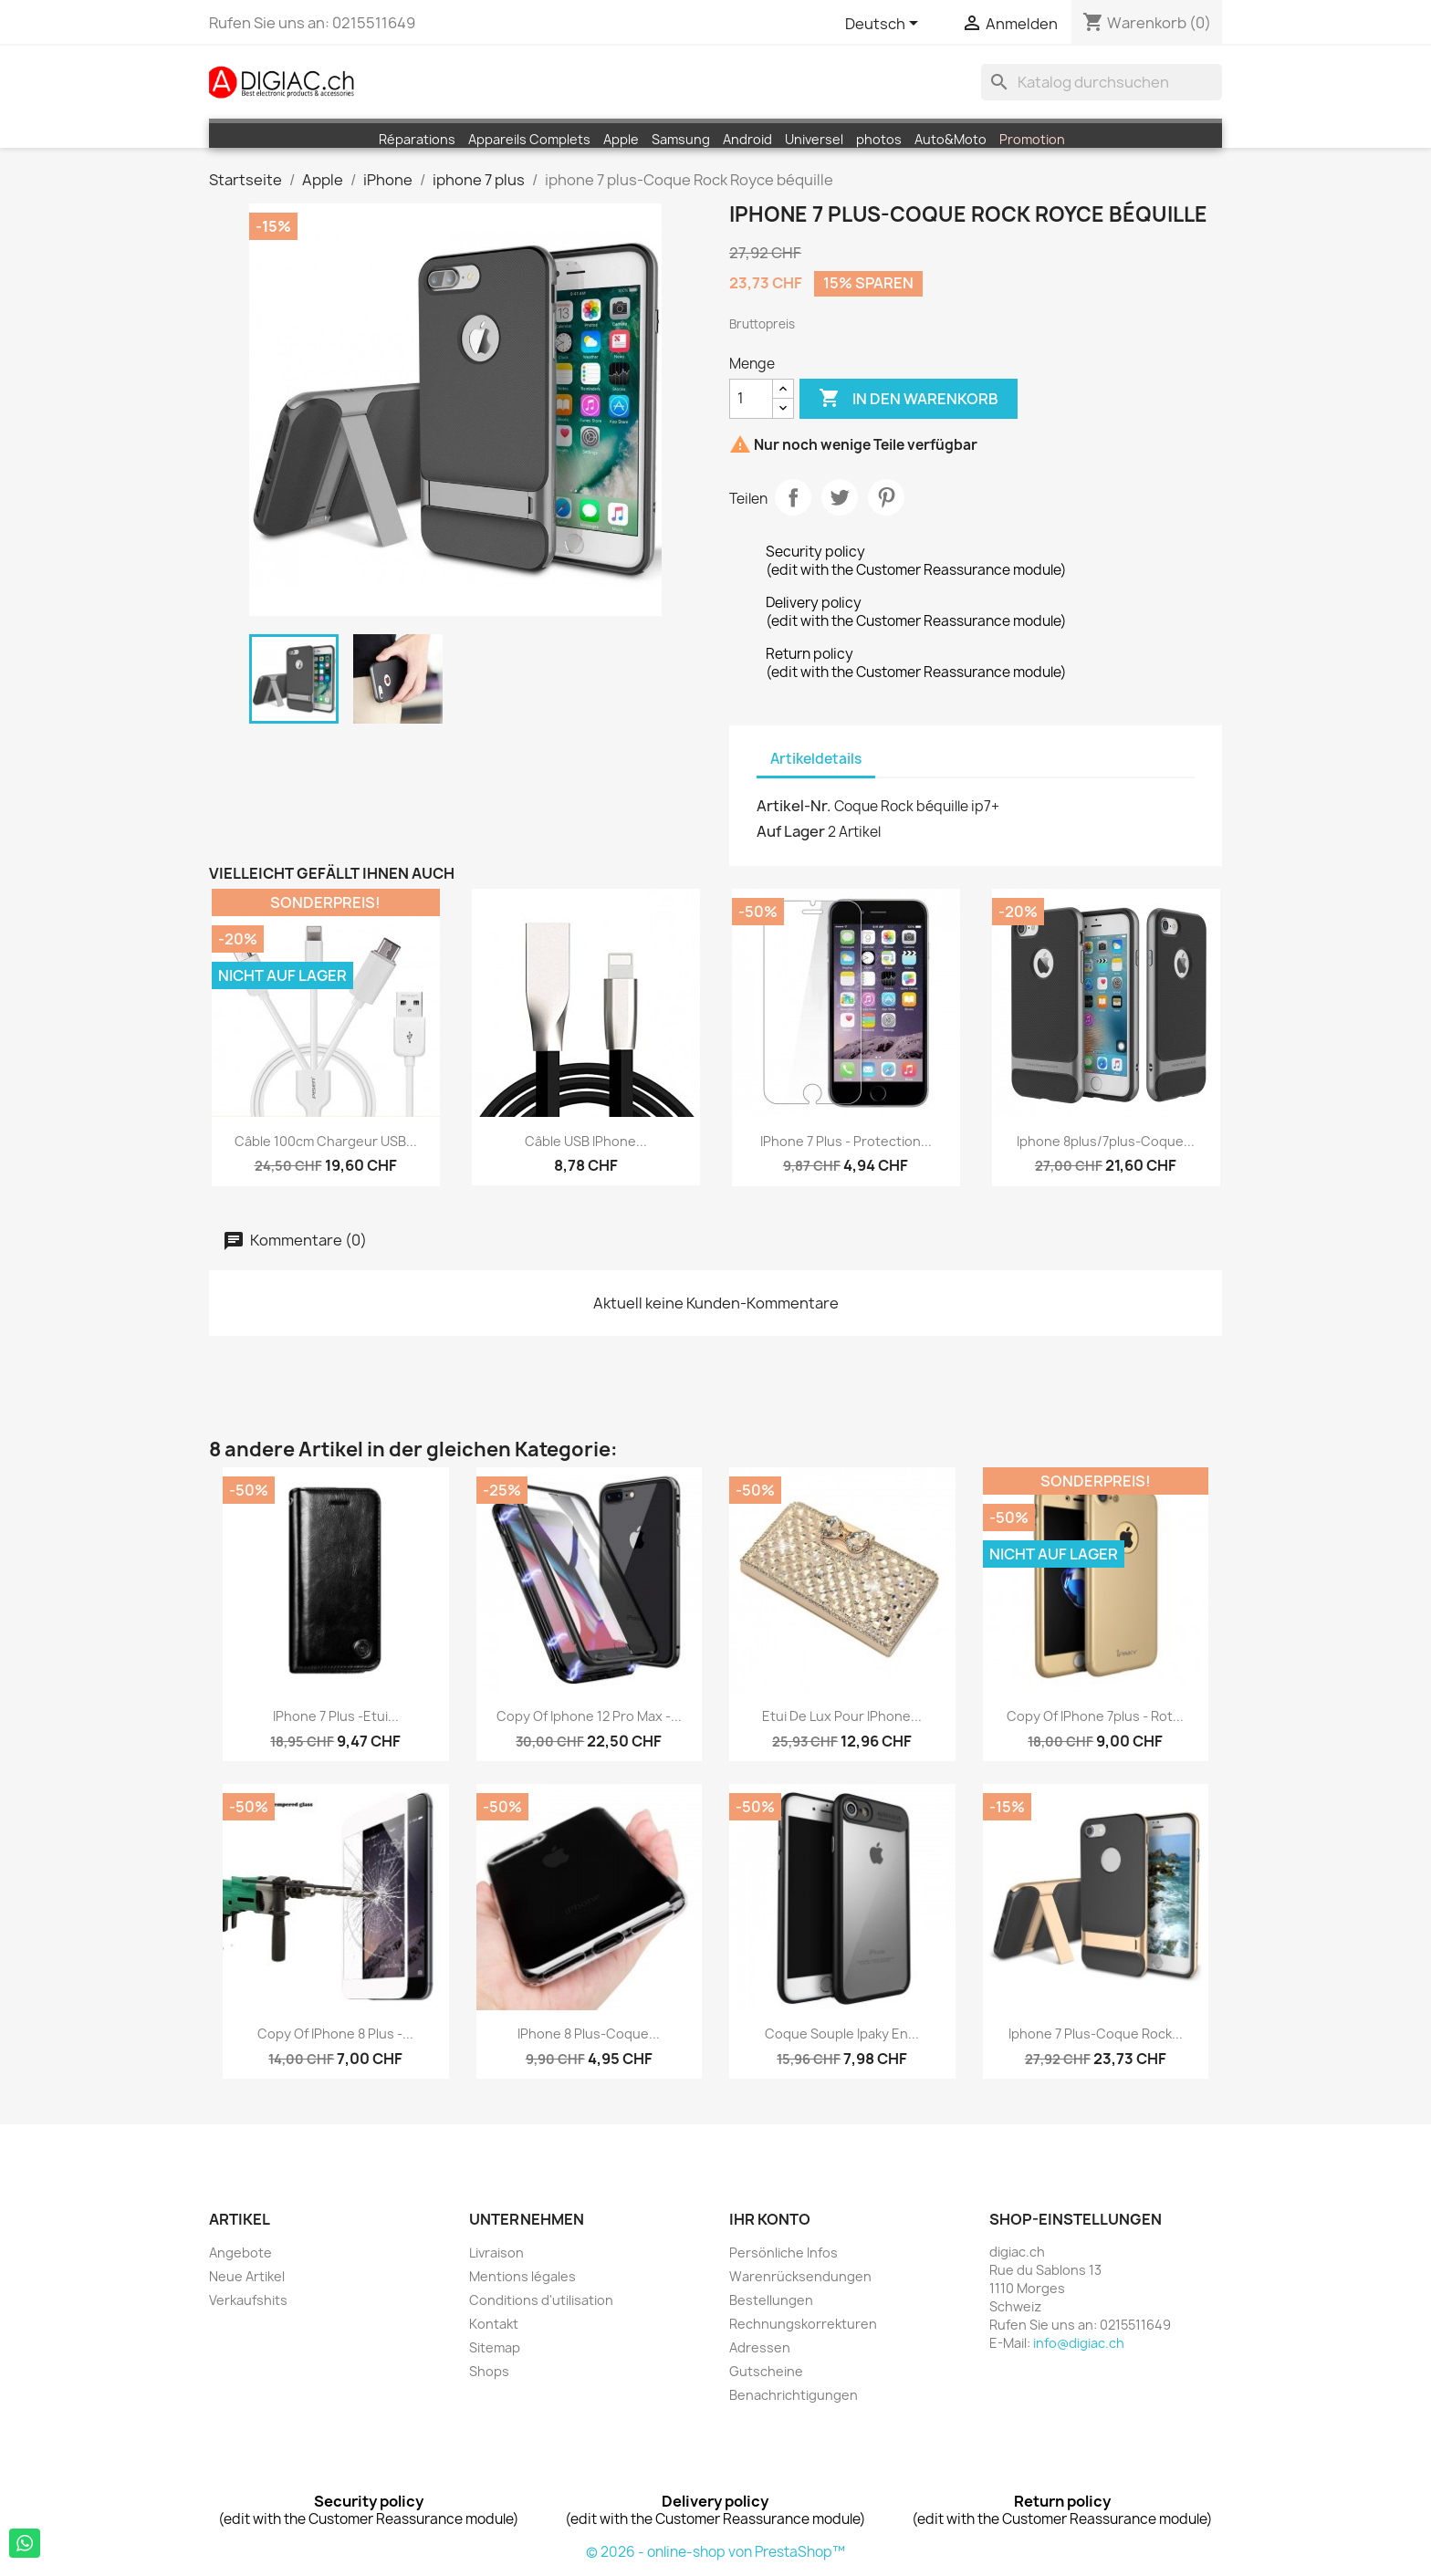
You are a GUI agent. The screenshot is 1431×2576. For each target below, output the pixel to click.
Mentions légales (522, 2276)
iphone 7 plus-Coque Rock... (1095, 2033)
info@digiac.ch (1078, 2343)
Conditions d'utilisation (541, 2300)
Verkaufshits (248, 2300)
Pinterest (886, 497)
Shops (489, 2371)
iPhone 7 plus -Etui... (336, 1716)
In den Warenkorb (908, 399)
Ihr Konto (769, 2219)
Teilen (793, 497)
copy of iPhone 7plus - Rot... (1095, 1716)
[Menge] (751, 399)
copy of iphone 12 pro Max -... (589, 1716)
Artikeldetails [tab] (816, 758)
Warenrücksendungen (800, 2276)
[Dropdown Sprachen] (884, 25)
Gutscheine (766, 2371)
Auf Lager (791, 831)
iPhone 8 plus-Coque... (588, 2033)
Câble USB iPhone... (586, 1141)
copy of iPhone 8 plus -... (335, 2033)
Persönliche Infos (783, 2252)
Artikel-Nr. (794, 806)
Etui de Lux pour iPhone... (842, 1716)
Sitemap (494, 2347)
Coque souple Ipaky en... (842, 2033)
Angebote (240, 2252)
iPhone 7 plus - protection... (846, 1141)
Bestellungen (771, 2300)
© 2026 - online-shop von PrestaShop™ (715, 2551)
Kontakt (493, 2323)
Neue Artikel (247, 2276)
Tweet (839, 497)
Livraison (496, 2252)
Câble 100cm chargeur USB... (326, 1141)
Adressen (759, 2347)
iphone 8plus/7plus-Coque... (1106, 1141)
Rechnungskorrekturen (803, 2323)
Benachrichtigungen (793, 2395)
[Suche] (1101, 82)
